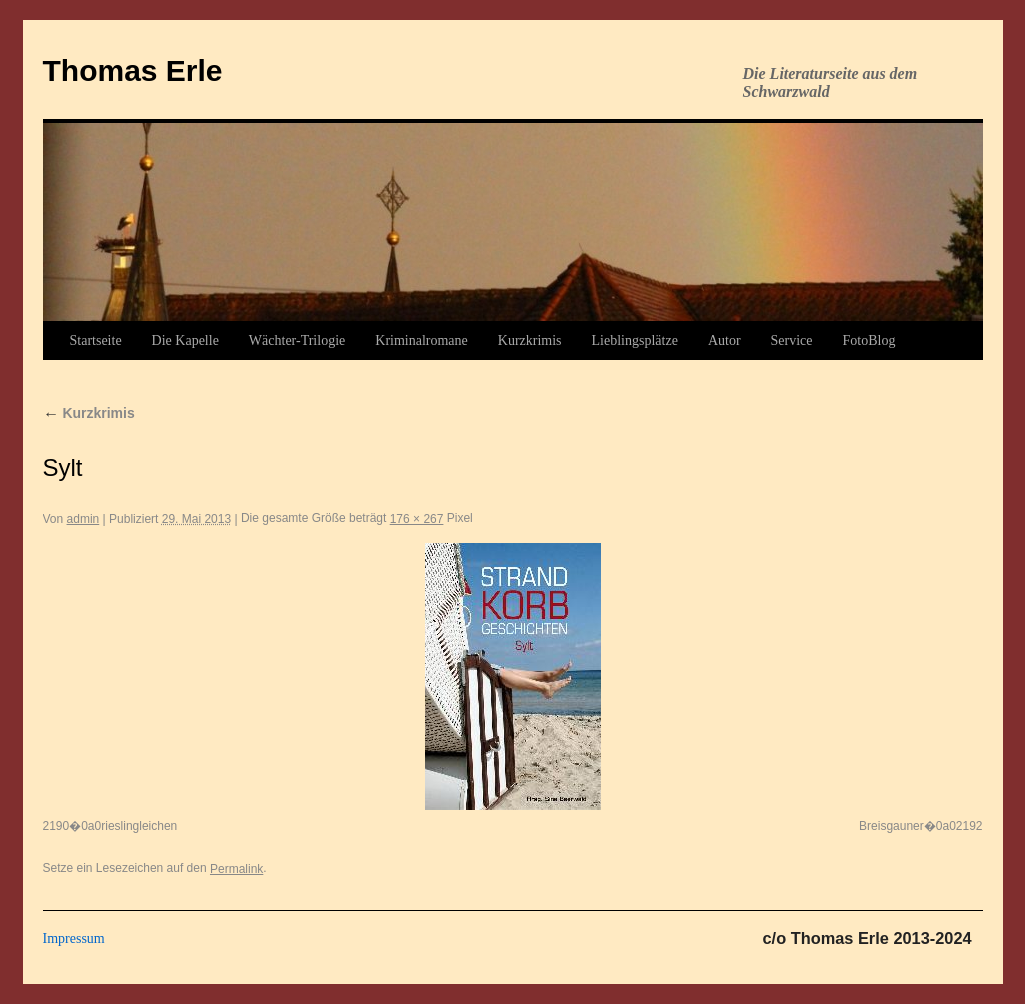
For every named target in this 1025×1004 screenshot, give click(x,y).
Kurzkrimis (530, 340)
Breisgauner (891, 826)
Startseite (96, 340)
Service (792, 340)
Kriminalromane (421, 340)
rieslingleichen (139, 826)
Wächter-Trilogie (297, 340)
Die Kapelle (185, 340)
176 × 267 (417, 519)
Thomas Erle (133, 70)
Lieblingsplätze (635, 340)
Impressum (74, 938)
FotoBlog (869, 340)
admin (83, 519)
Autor (724, 340)
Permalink (236, 869)
